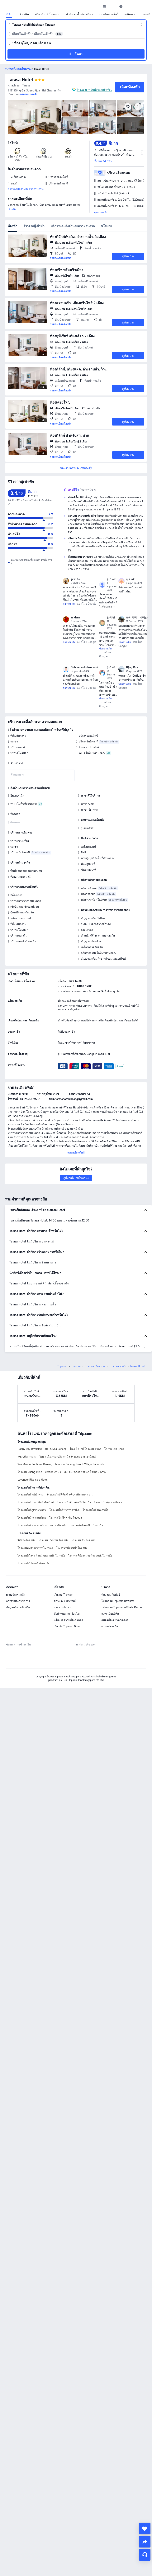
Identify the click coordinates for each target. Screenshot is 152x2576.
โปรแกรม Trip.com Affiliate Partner (122, 1607)
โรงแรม (76, 1366)
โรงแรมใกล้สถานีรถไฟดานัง (86, 1525)
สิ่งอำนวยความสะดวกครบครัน (26, 188)
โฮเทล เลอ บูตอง (114, 1448)
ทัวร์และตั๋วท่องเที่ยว (79, 14)
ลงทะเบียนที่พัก (110, 1613)
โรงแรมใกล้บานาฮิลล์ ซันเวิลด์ (35, 1502)
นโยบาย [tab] (106, 226)
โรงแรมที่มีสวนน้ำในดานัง (71, 1547)
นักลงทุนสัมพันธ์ (110, 1594)
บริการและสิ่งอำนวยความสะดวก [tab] (73, 226)
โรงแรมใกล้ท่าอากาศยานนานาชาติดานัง (41, 1525)
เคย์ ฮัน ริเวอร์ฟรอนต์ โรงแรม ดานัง (85, 1472)
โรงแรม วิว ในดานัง (83, 1540)
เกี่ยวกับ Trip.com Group (67, 1626)
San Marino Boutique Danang (34, 1464)
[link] (104, 6)
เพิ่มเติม (12, 209)
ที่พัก (9, 14)
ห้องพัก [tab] (12, 226)
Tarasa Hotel (20, 79)
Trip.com (62, 1366)
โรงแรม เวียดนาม (95, 1366)
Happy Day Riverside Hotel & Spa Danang (42, 1448)
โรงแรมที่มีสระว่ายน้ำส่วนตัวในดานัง (90, 1555)
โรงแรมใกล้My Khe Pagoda (65, 1517)
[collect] (144, 2528)
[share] (144, 2542)
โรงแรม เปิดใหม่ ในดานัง (53, 1540)
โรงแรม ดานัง (117, 1366)
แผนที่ (146, 14)
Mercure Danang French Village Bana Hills (79, 1464)
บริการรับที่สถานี (88, 741)
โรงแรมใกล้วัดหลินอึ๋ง (95, 1509)
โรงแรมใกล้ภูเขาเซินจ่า (108, 1502)
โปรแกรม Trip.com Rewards (117, 1601)
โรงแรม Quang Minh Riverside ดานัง (39, 1472)
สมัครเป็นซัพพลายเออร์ (114, 1620)
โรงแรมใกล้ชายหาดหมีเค (64, 1509)
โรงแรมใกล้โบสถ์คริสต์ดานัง (74, 1502)
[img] (34, 117)
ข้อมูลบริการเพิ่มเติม (18, 1607)
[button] (112, 6)
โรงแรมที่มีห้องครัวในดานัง (33, 1563)
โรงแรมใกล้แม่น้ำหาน (30, 1494)
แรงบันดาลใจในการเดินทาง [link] (117, 14)
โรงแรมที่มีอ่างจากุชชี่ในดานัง (35, 1547)
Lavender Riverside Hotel (32, 1479)
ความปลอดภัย (109, 1626)
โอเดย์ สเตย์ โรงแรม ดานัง (85, 1448)
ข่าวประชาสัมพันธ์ (65, 1601)
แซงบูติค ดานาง (26, 1456)
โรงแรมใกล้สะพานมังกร (31, 1517)
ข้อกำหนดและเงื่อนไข (67, 1613)
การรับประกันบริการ (18, 1601)
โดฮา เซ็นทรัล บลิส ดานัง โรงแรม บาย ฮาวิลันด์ (68, 1456)
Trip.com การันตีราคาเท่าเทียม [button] (94, 89)
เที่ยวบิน (23, 14)
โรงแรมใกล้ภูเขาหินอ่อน (31, 1509)
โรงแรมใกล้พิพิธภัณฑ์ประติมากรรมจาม (70, 1494)
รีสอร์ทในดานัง (26, 1540)
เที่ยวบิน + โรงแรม (47, 14)
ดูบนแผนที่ (100, 212)
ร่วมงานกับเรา (62, 1607)
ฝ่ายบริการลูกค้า (15, 1594)
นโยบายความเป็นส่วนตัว (68, 1620)
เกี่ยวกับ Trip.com (63, 1594)
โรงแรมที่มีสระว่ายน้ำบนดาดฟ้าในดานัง (41, 1555)
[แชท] (144, 2555)
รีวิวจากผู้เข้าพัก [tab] (34, 226)
